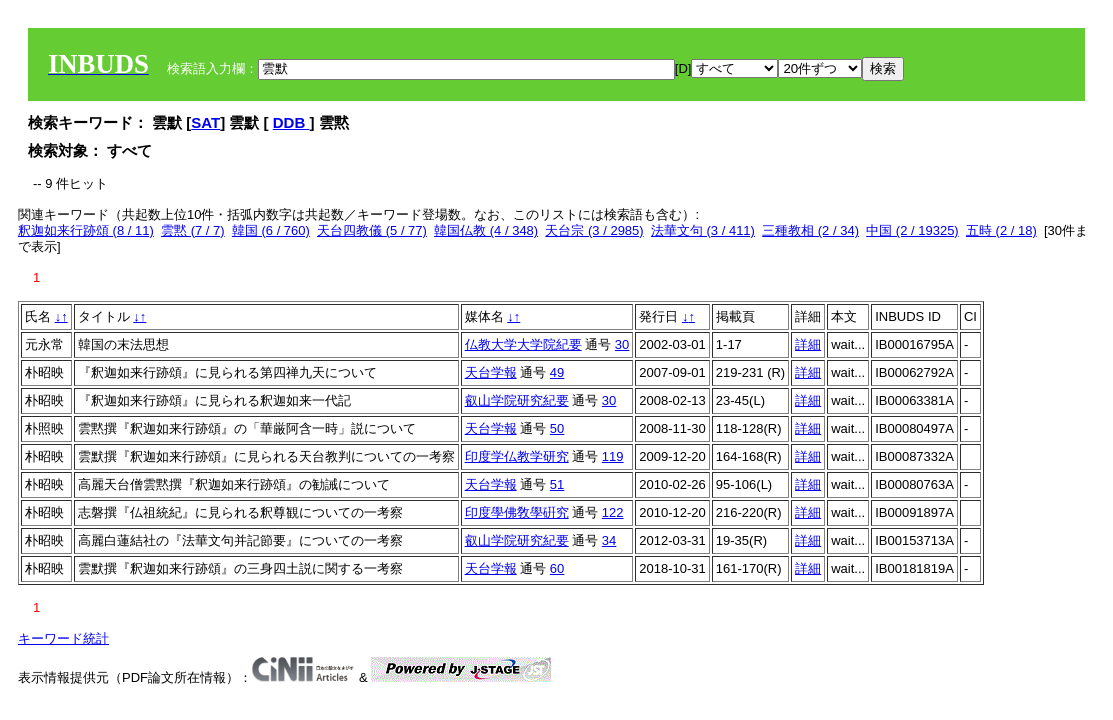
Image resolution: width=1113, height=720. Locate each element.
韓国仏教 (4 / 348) (486, 230)
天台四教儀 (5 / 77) (372, 230)
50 (557, 428)
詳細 (808, 344)
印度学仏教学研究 (517, 456)
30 (622, 344)
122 (613, 512)
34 (609, 540)
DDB (291, 122)
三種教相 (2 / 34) (810, 230)
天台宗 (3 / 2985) (594, 230)
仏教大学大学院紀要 (523, 344)
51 (557, 484)
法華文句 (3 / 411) (703, 230)
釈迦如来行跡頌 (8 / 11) (86, 230)
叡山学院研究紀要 (517, 400)
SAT (205, 122)
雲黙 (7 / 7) (193, 230)
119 (613, 456)
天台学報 (491, 372)
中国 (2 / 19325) (912, 230)
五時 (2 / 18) (1001, 230)
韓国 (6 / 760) (271, 230)
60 (557, 568)
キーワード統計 (63, 638)
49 (557, 372)
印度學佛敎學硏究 (517, 512)
